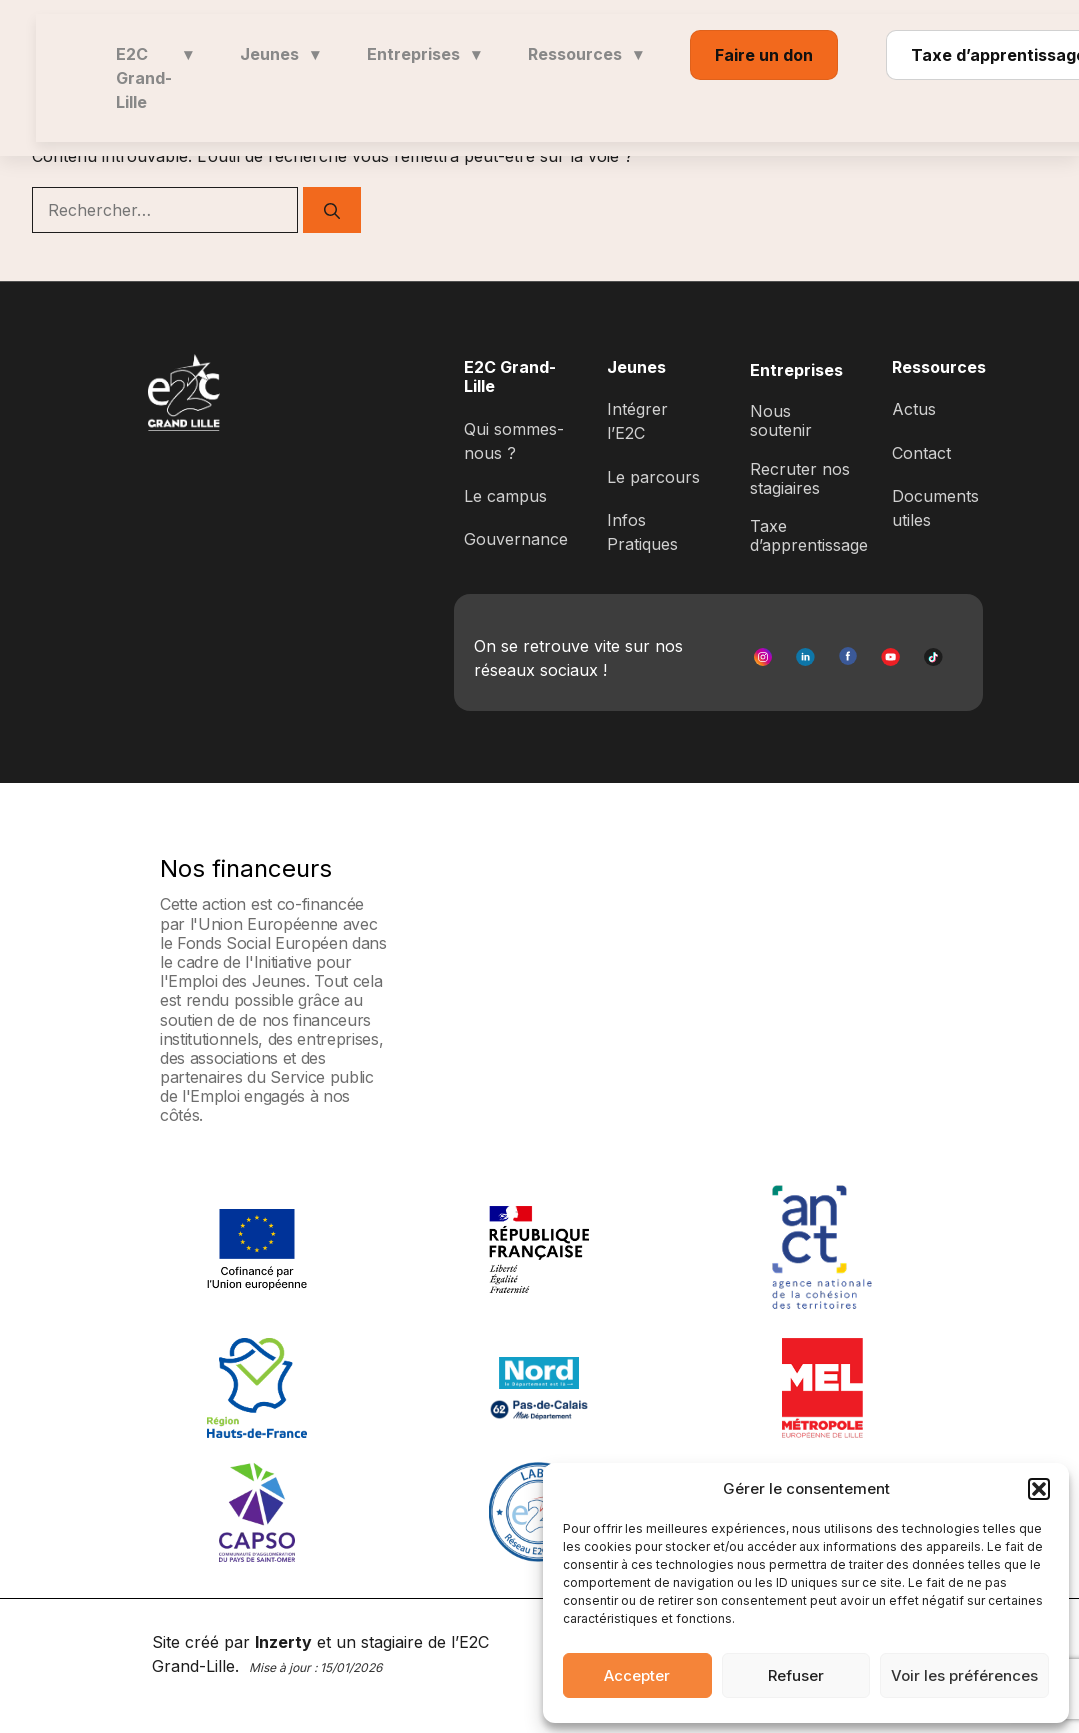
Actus (914, 409)
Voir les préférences (964, 1675)
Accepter (637, 1675)
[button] (1039, 1489)
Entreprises (423, 54)
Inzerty (283, 1642)
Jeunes (279, 54)
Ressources (585, 54)
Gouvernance (516, 539)
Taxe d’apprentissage (809, 535)
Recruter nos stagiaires (800, 478)
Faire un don (764, 55)
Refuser (796, 1675)
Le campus (505, 496)
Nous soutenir (781, 420)
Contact (921, 453)
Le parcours (653, 477)
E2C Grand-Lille (154, 78)
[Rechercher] (332, 210)
